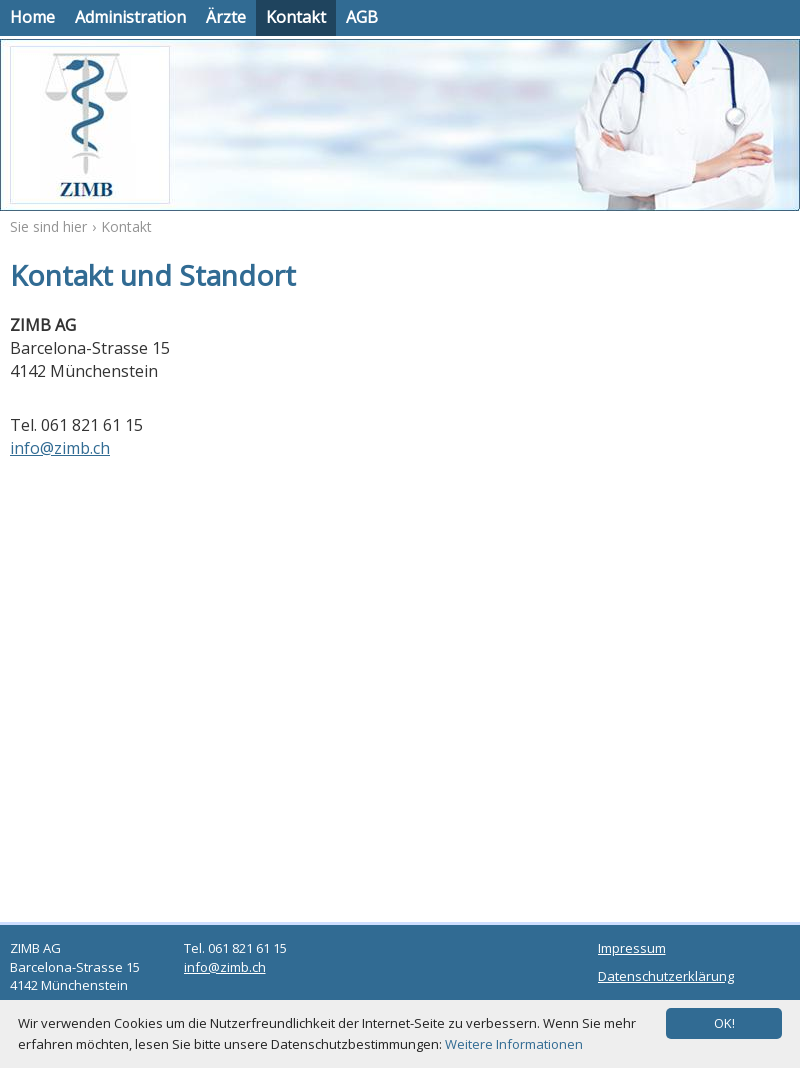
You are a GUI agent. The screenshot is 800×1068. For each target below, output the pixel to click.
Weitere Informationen (514, 1044)
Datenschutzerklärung (666, 976)
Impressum (632, 948)
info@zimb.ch (60, 448)
